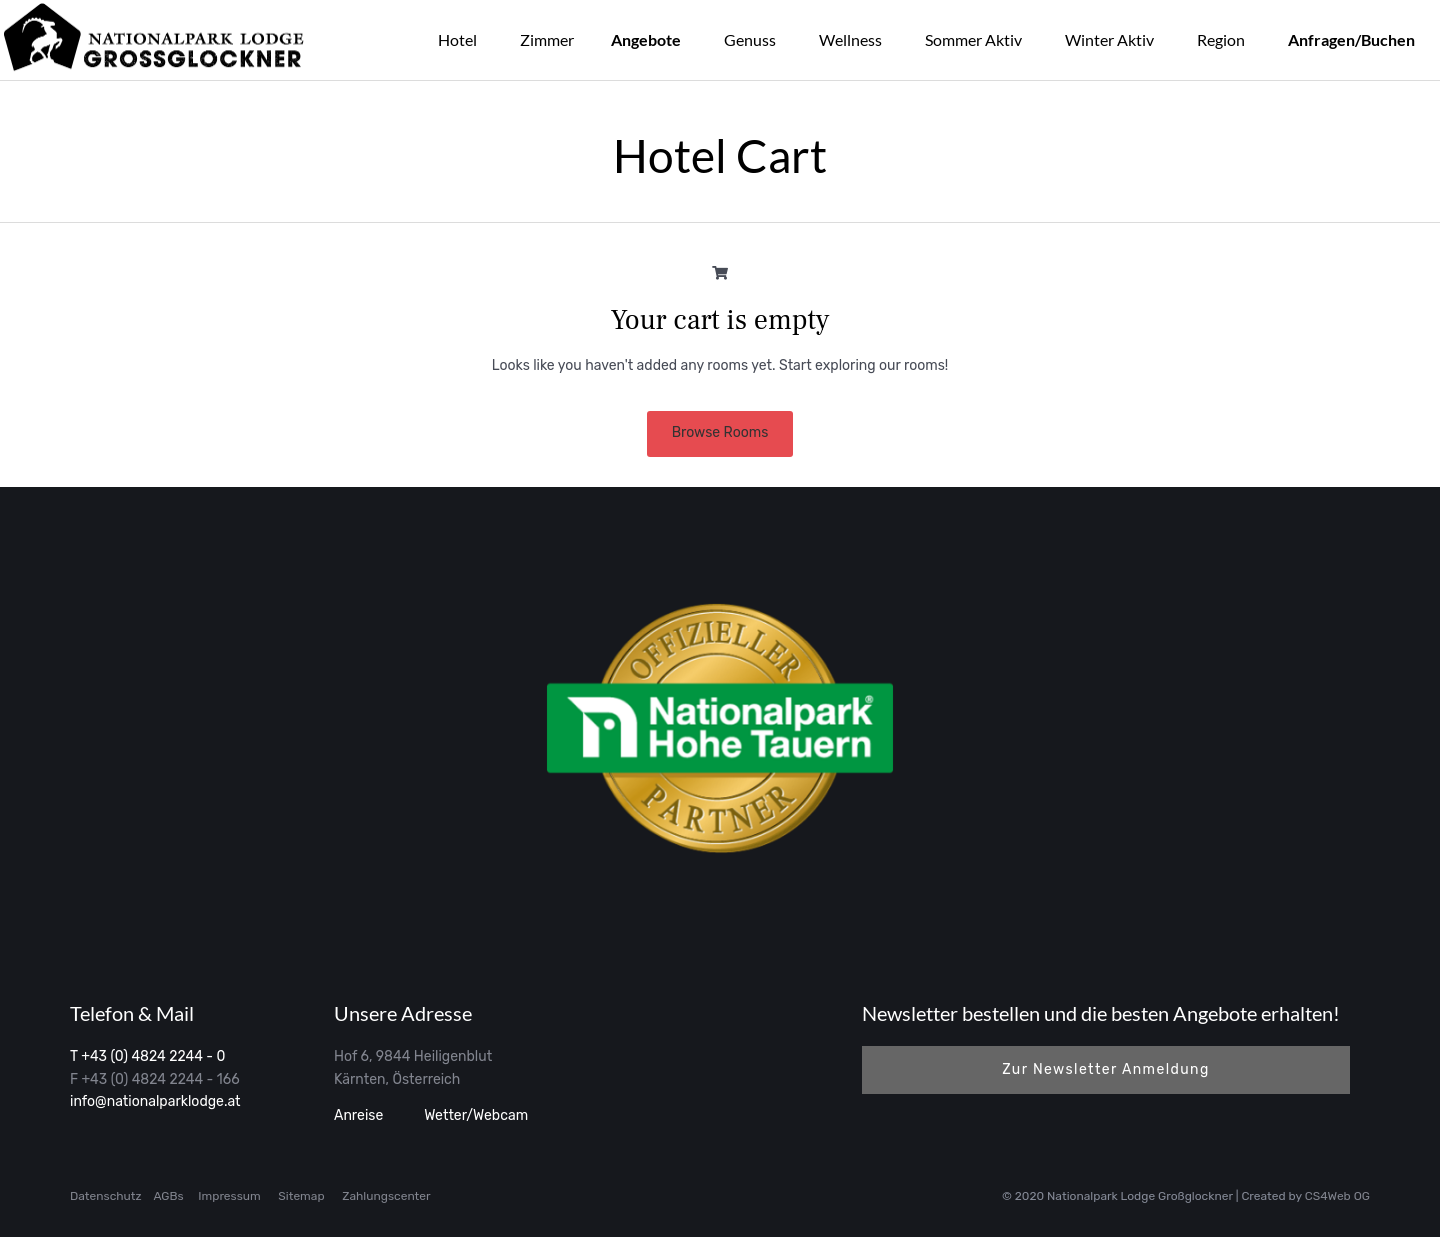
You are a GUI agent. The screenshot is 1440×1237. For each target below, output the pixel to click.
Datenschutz (106, 1196)
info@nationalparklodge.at (155, 1101)
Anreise (358, 1115)
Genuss (750, 39)
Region (1221, 39)
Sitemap (301, 1196)
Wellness (850, 39)
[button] (1106, 1070)
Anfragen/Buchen (1351, 39)
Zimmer (547, 39)
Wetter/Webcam (474, 1115)
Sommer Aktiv (973, 39)
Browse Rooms (720, 432)
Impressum (229, 1196)
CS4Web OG (1337, 1196)
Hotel (457, 39)
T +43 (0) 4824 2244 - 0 (147, 1056)
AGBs (168, 1196)
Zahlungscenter (386, 1196)
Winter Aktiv (1109, 39)
